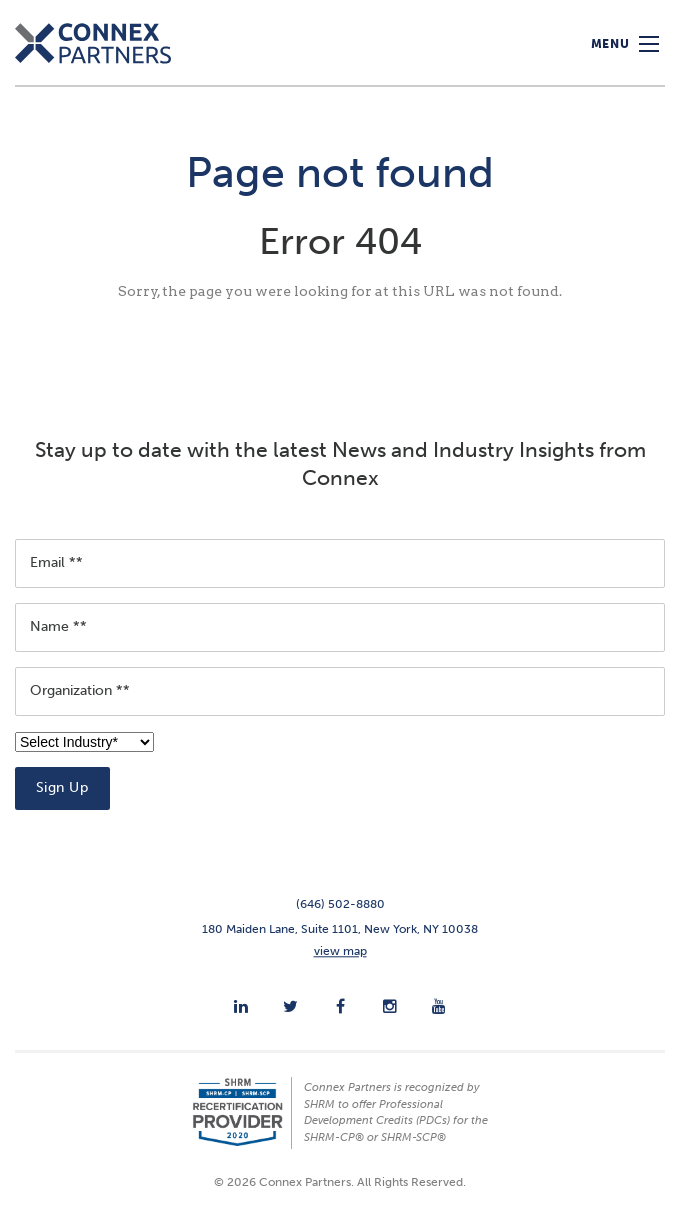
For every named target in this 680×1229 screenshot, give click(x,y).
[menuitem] (241, 1006)
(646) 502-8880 (340, 904)
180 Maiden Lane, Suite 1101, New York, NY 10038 (340, 929)
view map (340, 951)
